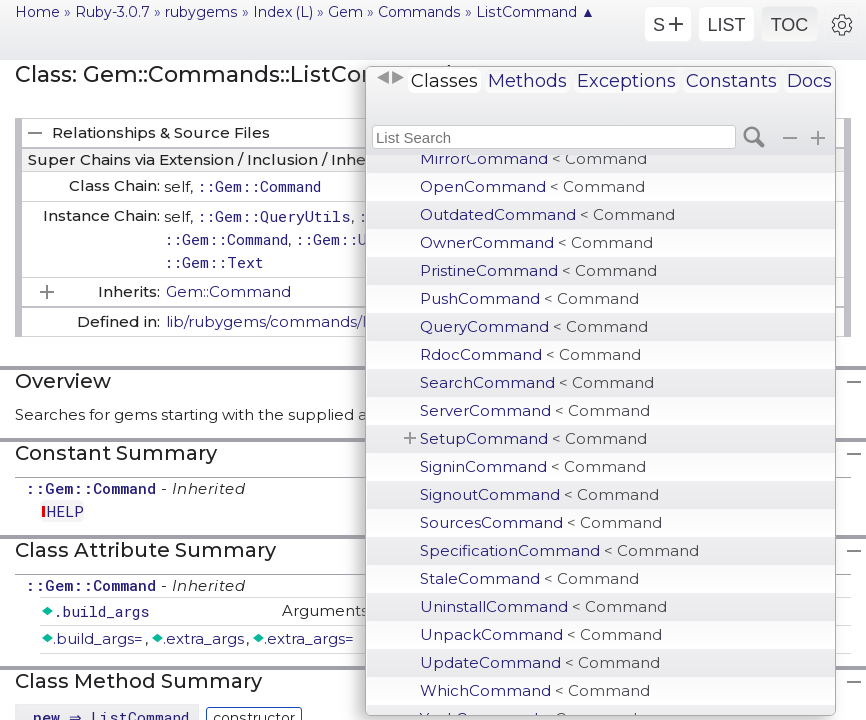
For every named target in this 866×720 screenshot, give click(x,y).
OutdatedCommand (547, 214)
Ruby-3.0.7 (112, 12)
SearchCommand (537, 382)
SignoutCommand (539, 494)
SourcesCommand (541, 522)
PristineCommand (538, 270)
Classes (444, 81)
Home (37, 12)
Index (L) (283, 12)
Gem (345, 12)
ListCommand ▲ (535, 12)
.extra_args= (309, 638)
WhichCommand (535, 690)
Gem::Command (228, 291)
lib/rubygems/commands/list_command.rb (328, 321)
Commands (419, 12)
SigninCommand (533, 466)
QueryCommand (534, 326)
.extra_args (203, 638)
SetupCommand (533, 438)
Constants (731, 81)
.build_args (101, 611)
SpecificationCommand (559, 550)
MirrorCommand (533, 158)
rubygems (201, 12)
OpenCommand (532, 186)
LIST (726, 25)
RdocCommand (530, 354)
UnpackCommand (541, 634)
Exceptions (626, 81)
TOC (790, 25)
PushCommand (529, 298)
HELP (65, 511)
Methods (527, 81)
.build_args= (98, 638)
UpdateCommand (540, 662)
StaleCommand (529, 578)
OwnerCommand (536, 242)
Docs (809, 81)
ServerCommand (535, 410)
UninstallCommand (543, 606)
